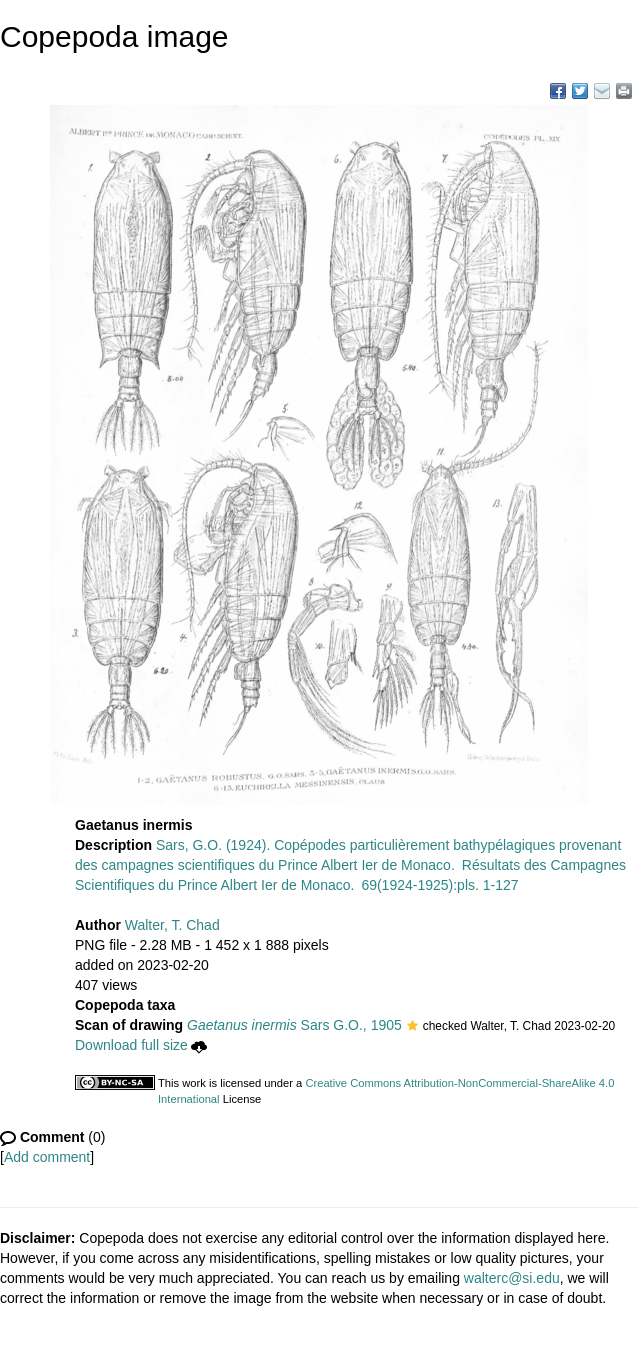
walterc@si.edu (512, 1278)
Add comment (47, 1157)
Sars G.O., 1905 (294, 1025)
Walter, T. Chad (172, 925)
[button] (412, 1027)
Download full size (141, 1045)
